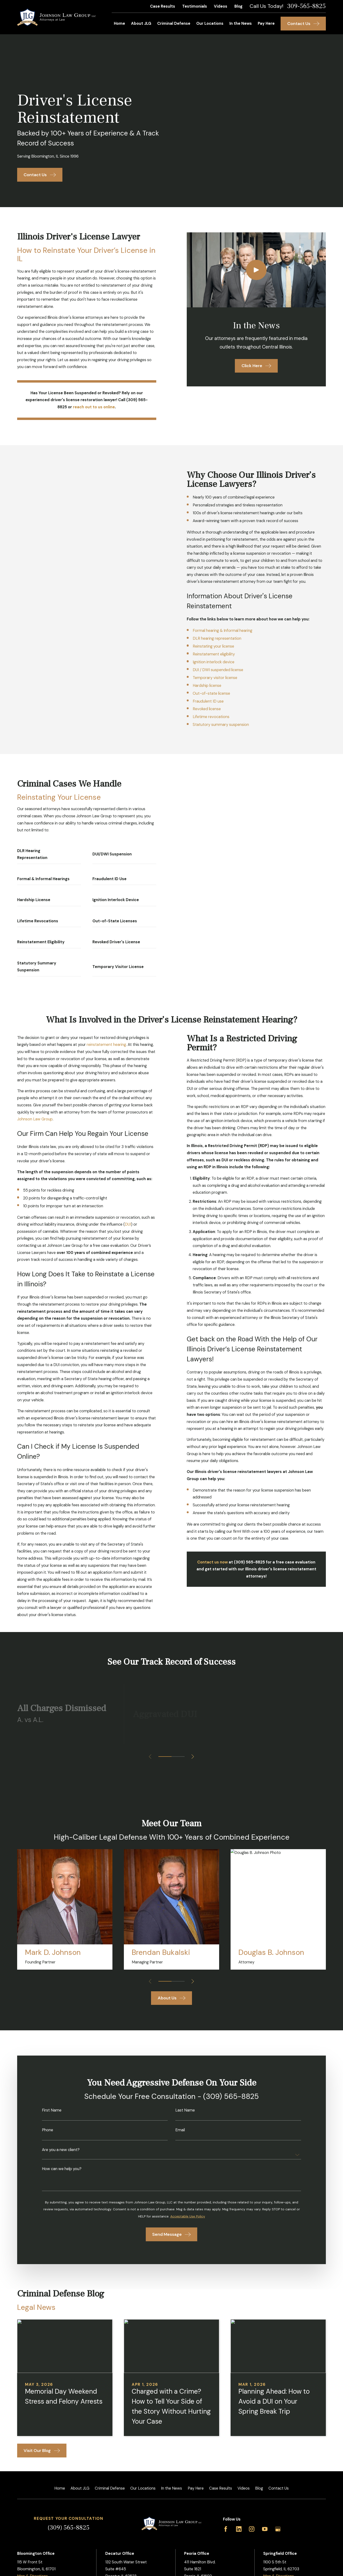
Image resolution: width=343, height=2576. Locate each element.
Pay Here (196, 2488)
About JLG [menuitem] (141, 23)
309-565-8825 (306, 6)
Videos (220, 6)
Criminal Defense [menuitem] (173, 23)
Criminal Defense (110, 2488)
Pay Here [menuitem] (266, 23)
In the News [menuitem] (240, 23)
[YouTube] (264, 2529)
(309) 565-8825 (69, 2528)
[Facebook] (225, 2529)
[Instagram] (251, 2529)
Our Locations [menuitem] (209, 23)
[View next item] (193, 1756)
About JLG (80, 2488)
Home (59, 2488)
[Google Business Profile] (278, 2529)
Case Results (162, 6)
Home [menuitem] (119, 23)
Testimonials (194, 6)
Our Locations (143, 2488)
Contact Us (278, 2488)
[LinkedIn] (239, 2529)
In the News (171, 2488)
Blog (238, 6)
